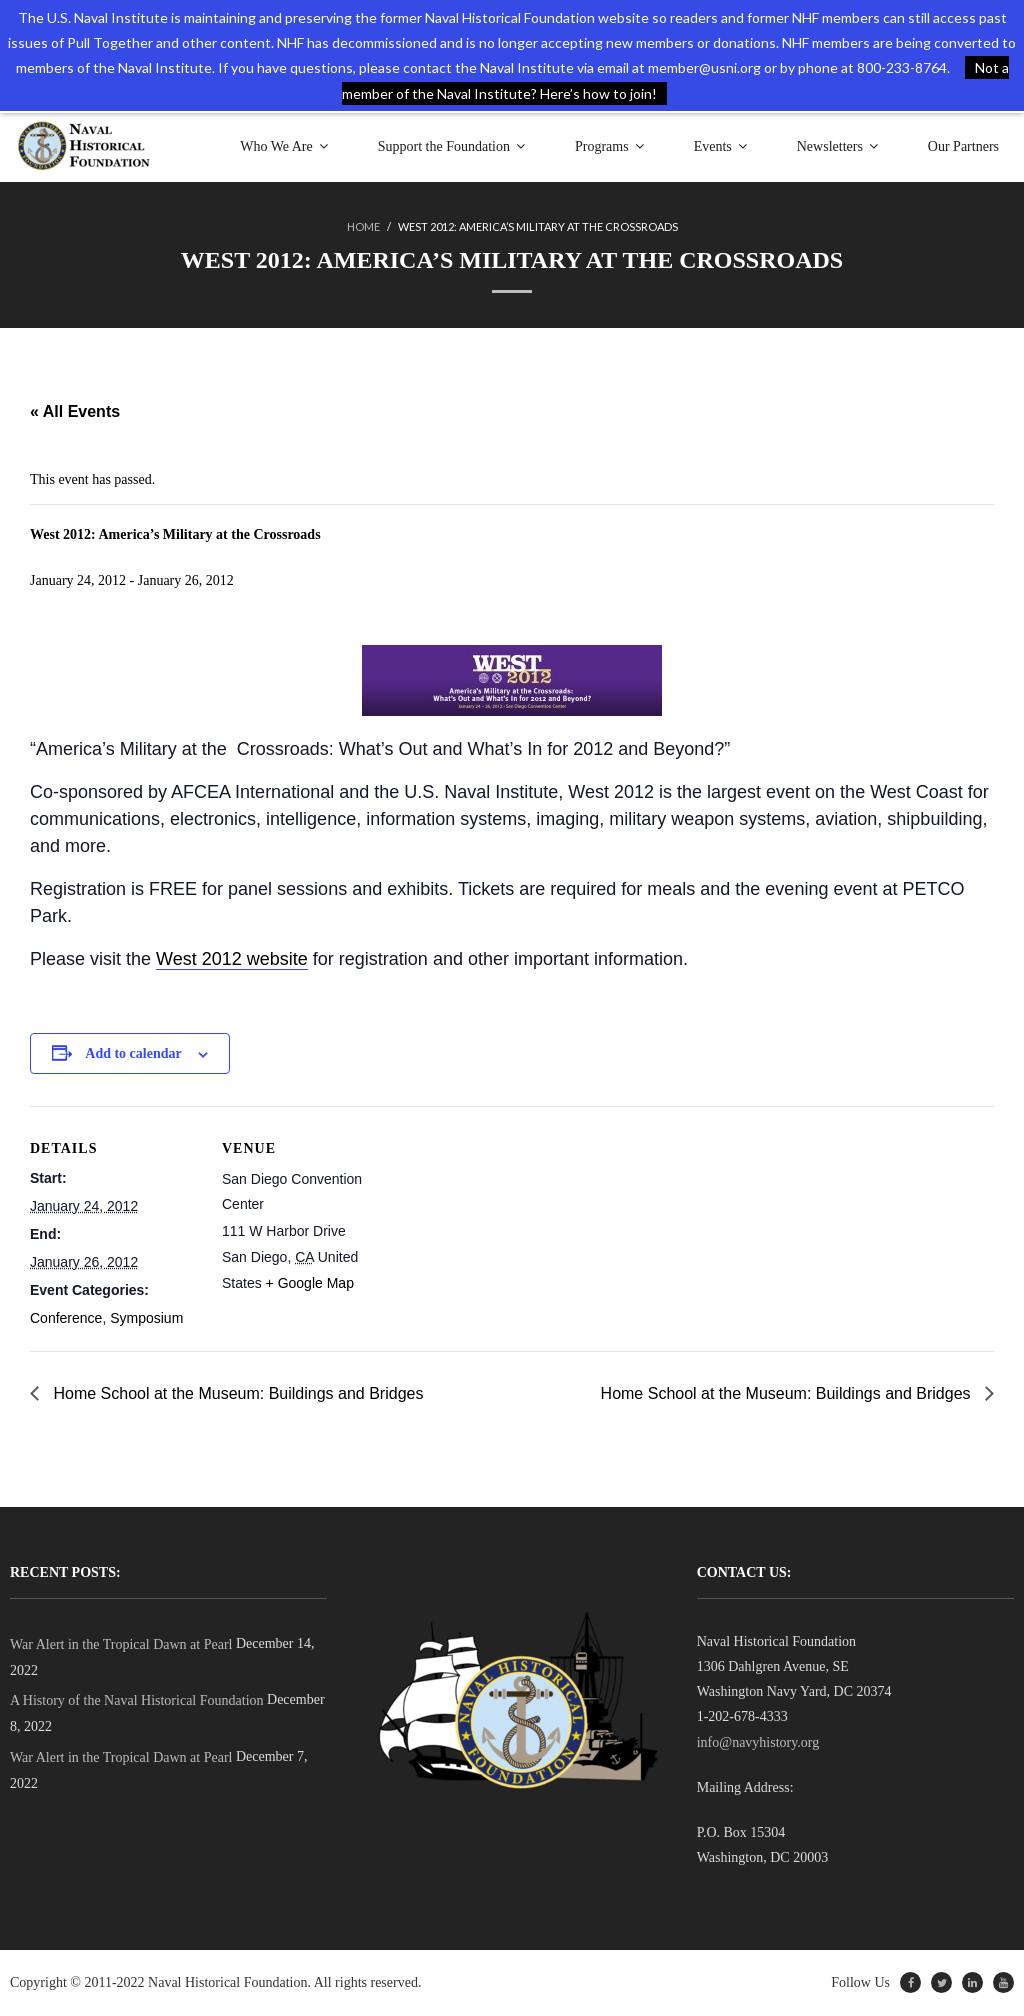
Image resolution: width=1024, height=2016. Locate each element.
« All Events (75, 411)
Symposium (146, 1318)
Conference (66, 1318)
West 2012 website (232, 959)
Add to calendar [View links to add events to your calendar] (133, 1053)
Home (363, 226)
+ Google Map (310, 1283)
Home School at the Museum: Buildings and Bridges (236, 1393)
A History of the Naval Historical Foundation (137, 1700)
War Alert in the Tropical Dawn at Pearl (121, 1644)
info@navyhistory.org (758, 1742)
